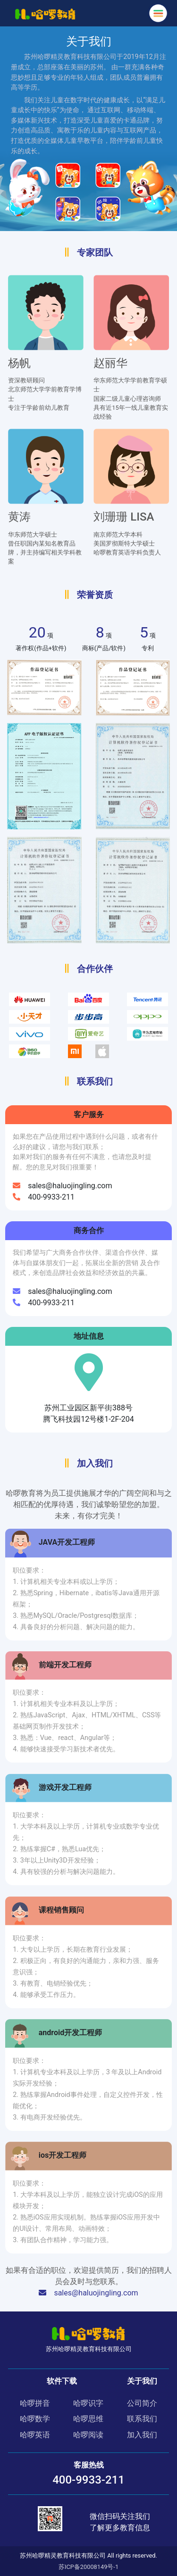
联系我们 (142, 2418)
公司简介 (142, 2403)
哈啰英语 (35, 2434)
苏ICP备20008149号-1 (88, 2566)
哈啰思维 (88, 2418)
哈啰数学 (35, 2418)
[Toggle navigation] (158, 13)
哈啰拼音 (35, 2403)
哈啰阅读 (88, 2434)
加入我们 (142, 2434)
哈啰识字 (88, 2403)
